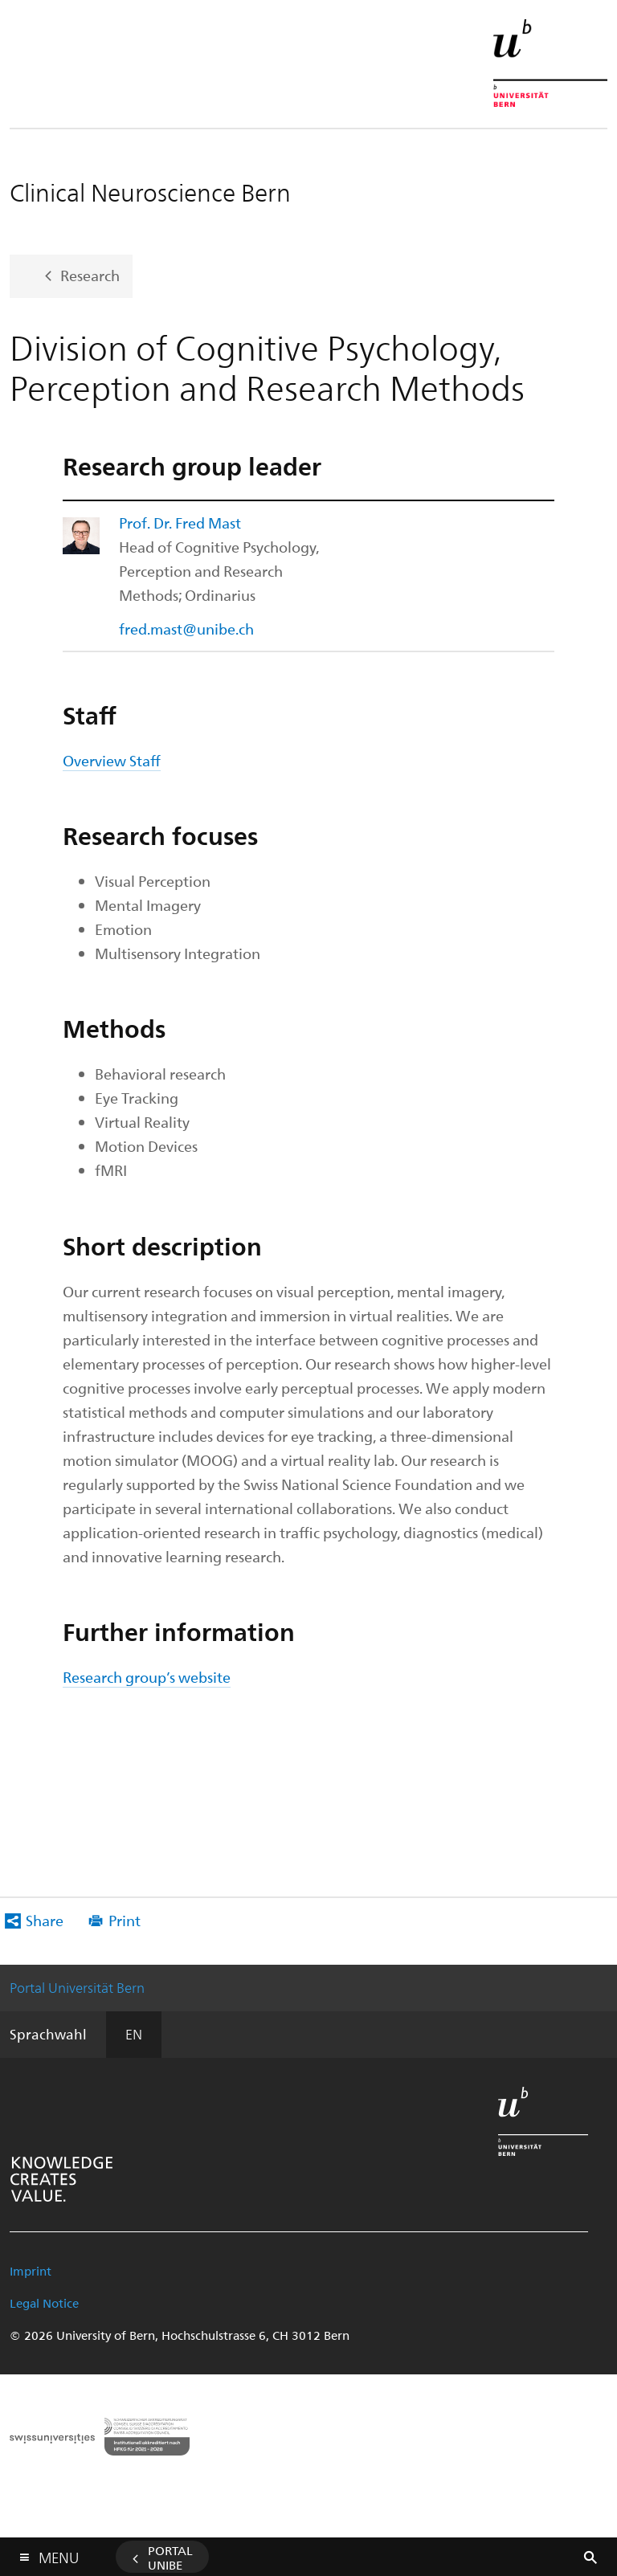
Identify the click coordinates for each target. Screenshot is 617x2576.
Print (124, 1920)
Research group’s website (147, 1677)
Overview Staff (112, 760)
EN (133, 2034)
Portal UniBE (170, 2557)
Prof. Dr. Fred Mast (180, 522)
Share (44, 1920)
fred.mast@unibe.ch (186, 628)
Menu (59, 2554)
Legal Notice (44, 2303)
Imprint (30, 2271)
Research (90, 274)
